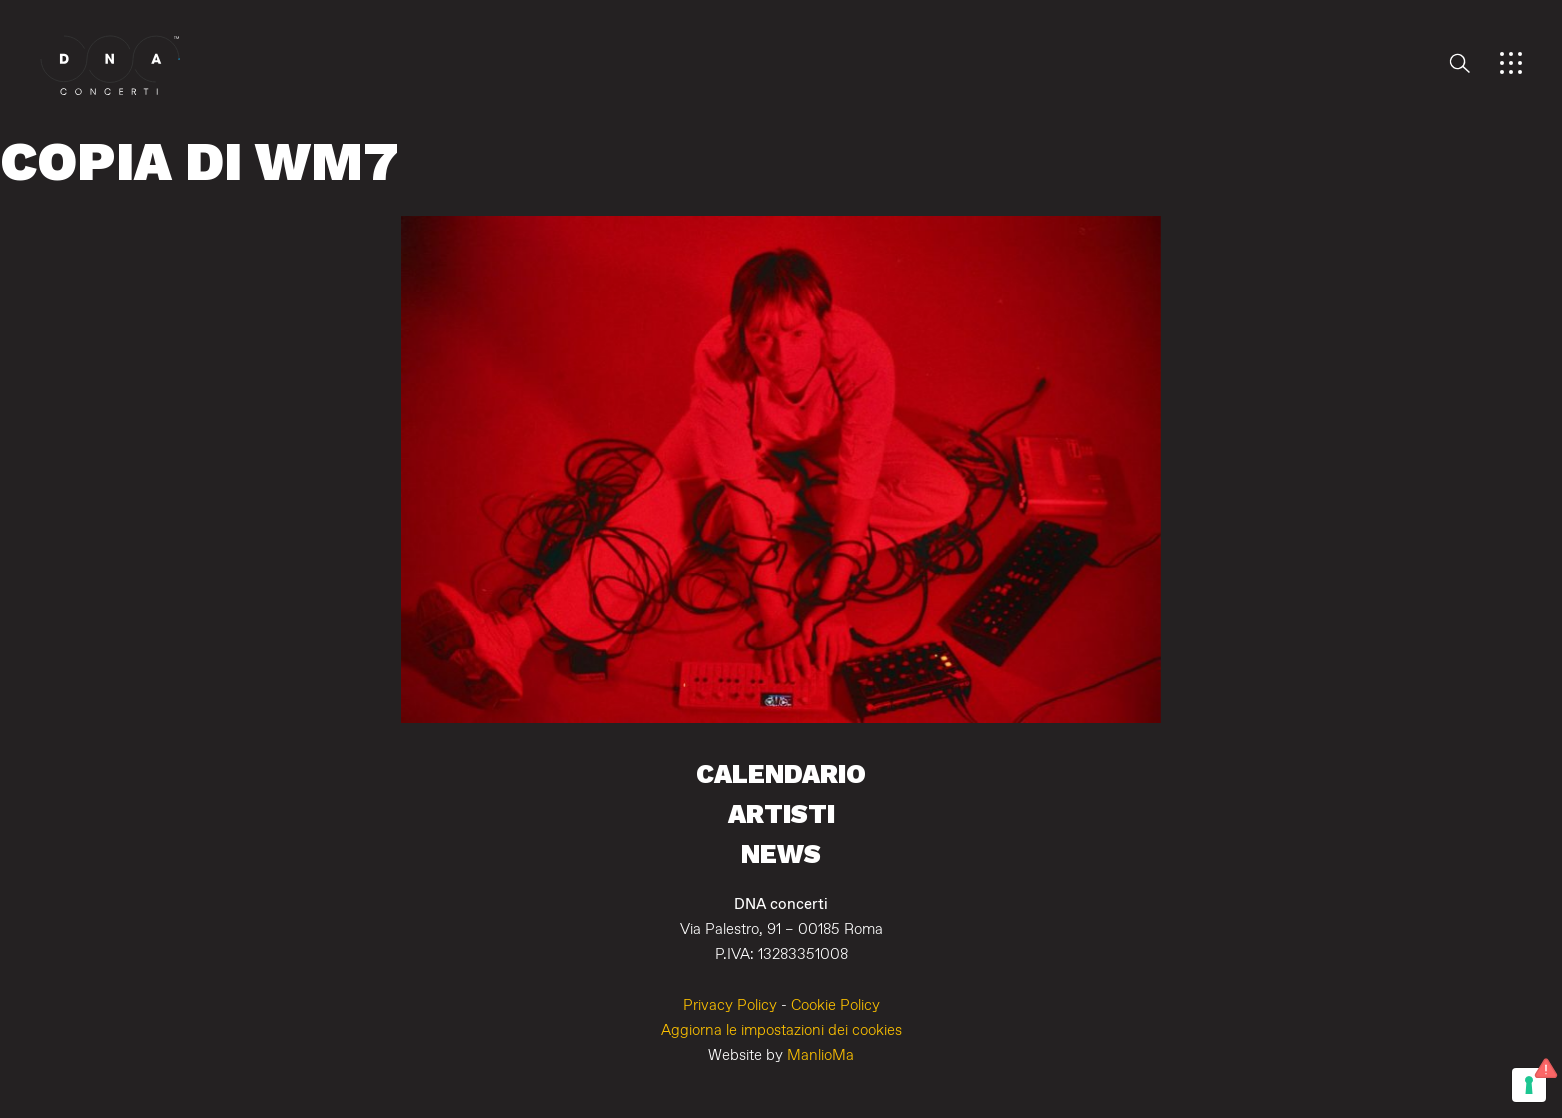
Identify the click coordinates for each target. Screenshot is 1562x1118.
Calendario (781, 773)
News (781, 853)
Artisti (781, 813)
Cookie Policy (835, 1005)
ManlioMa (820, 1055)
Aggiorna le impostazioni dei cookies (781, 1030)
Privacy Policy (730, 1005)
